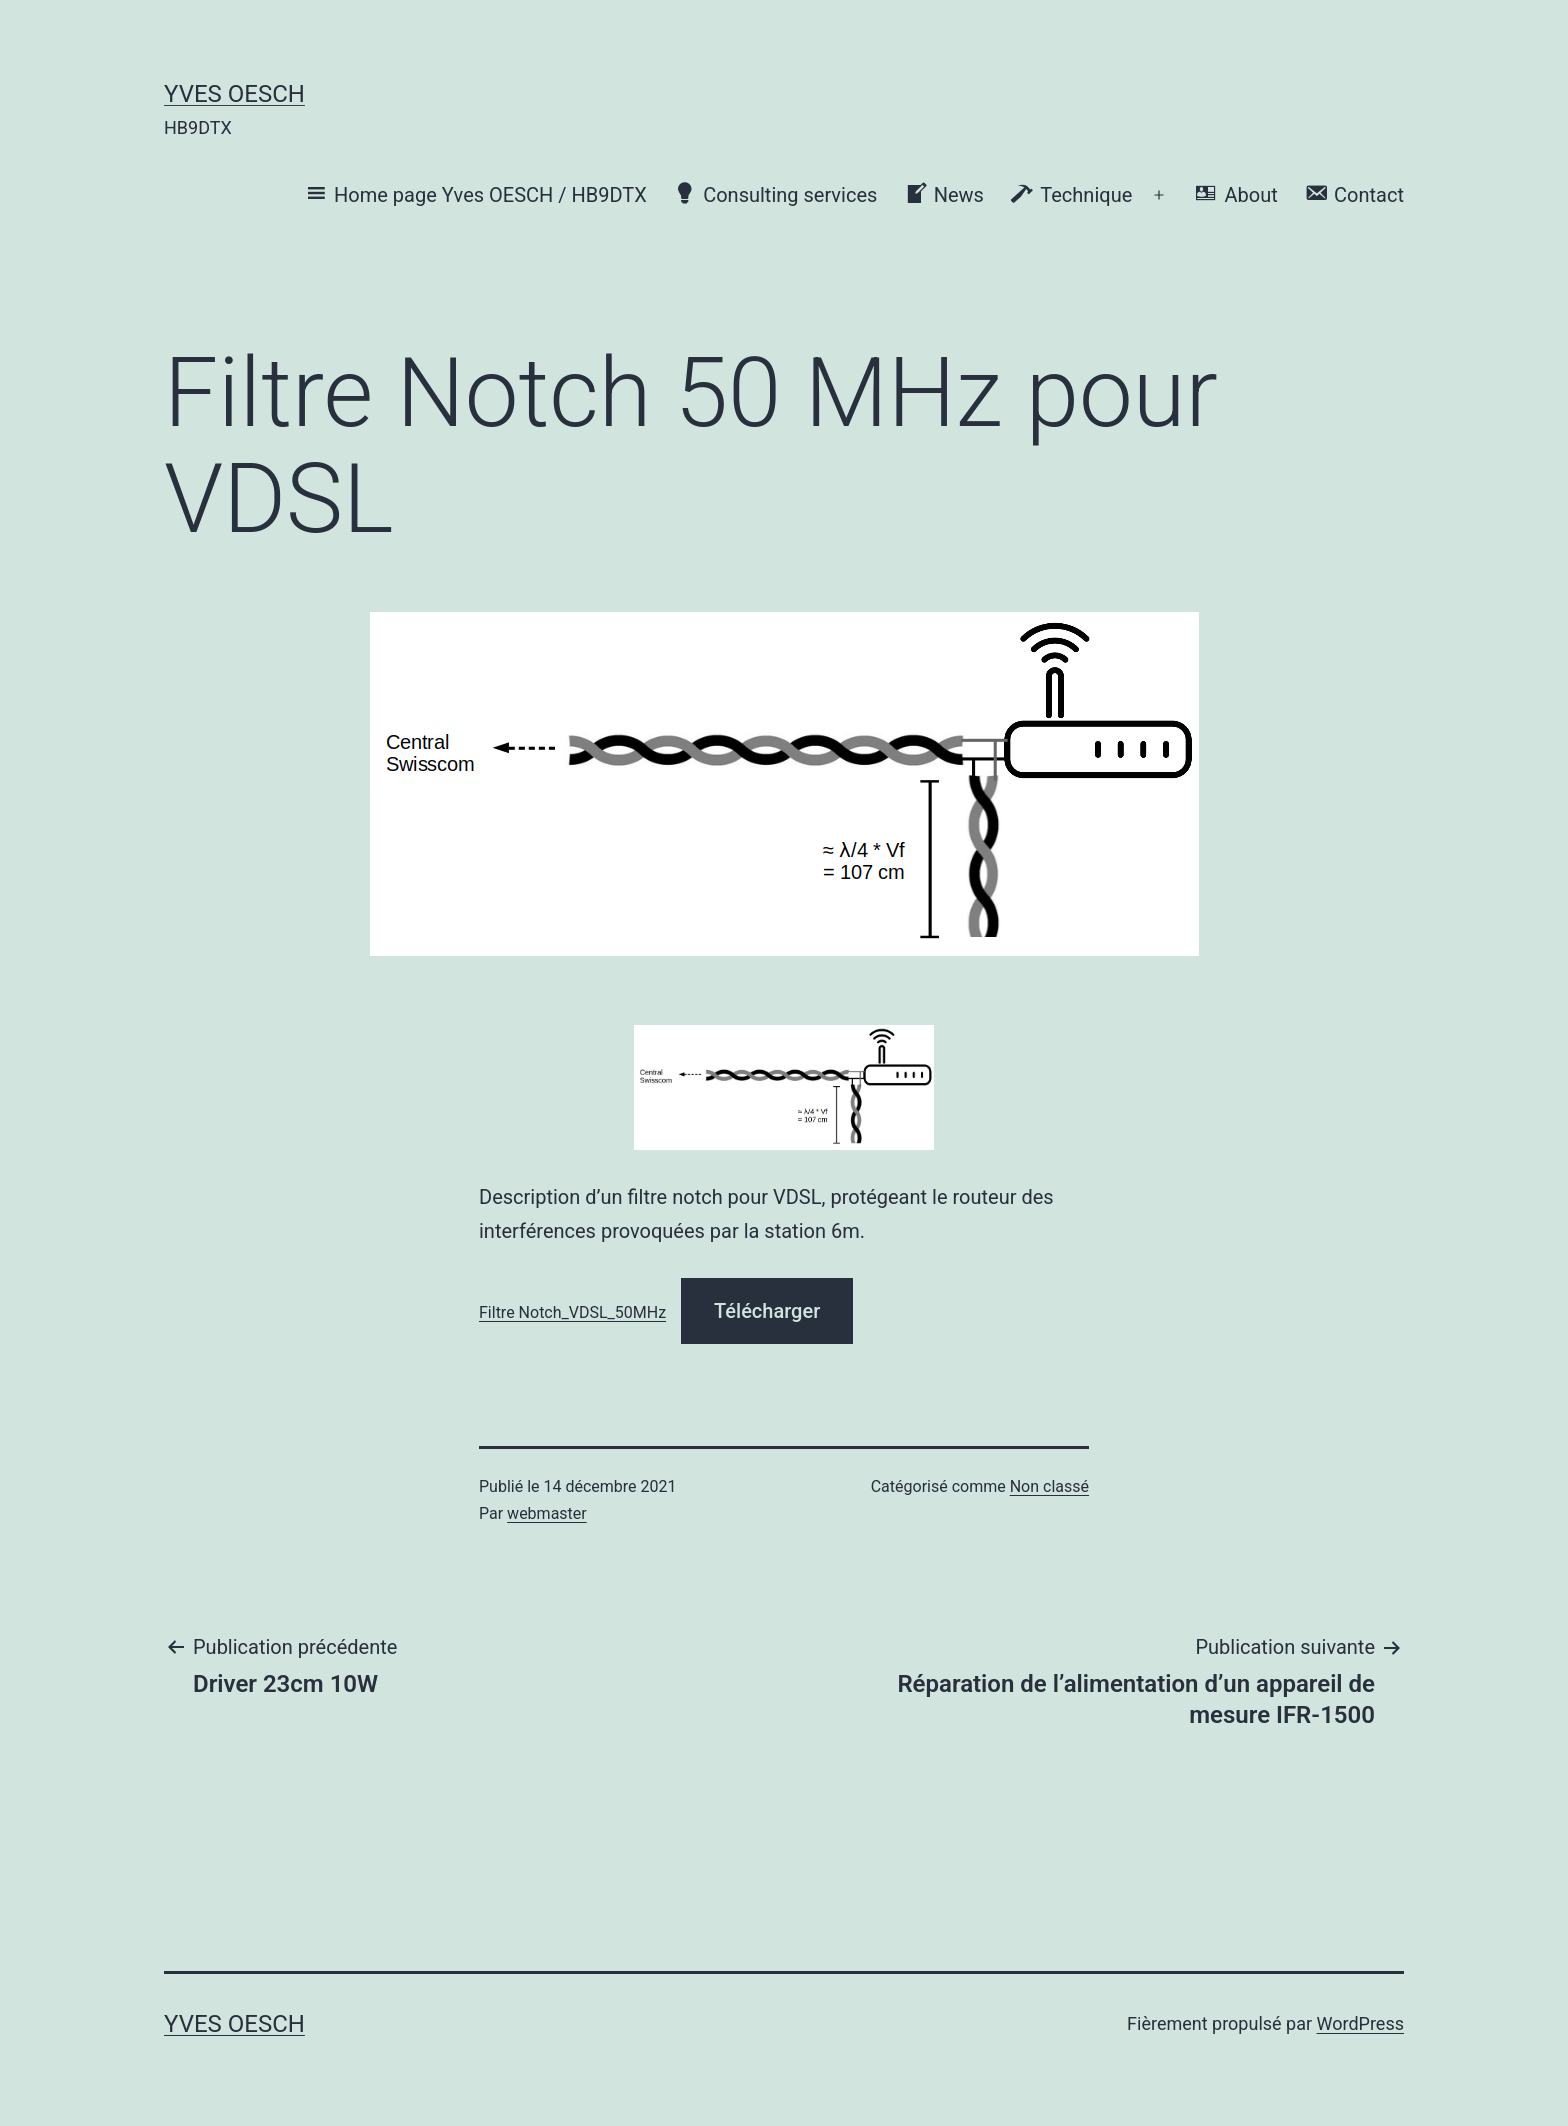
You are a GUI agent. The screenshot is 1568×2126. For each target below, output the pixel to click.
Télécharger (767, 1311)
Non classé (1049, 1486)
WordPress (1360, 2023)
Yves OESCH (234, 94)
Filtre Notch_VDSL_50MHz (572, 1312)
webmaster (547, 1513)
